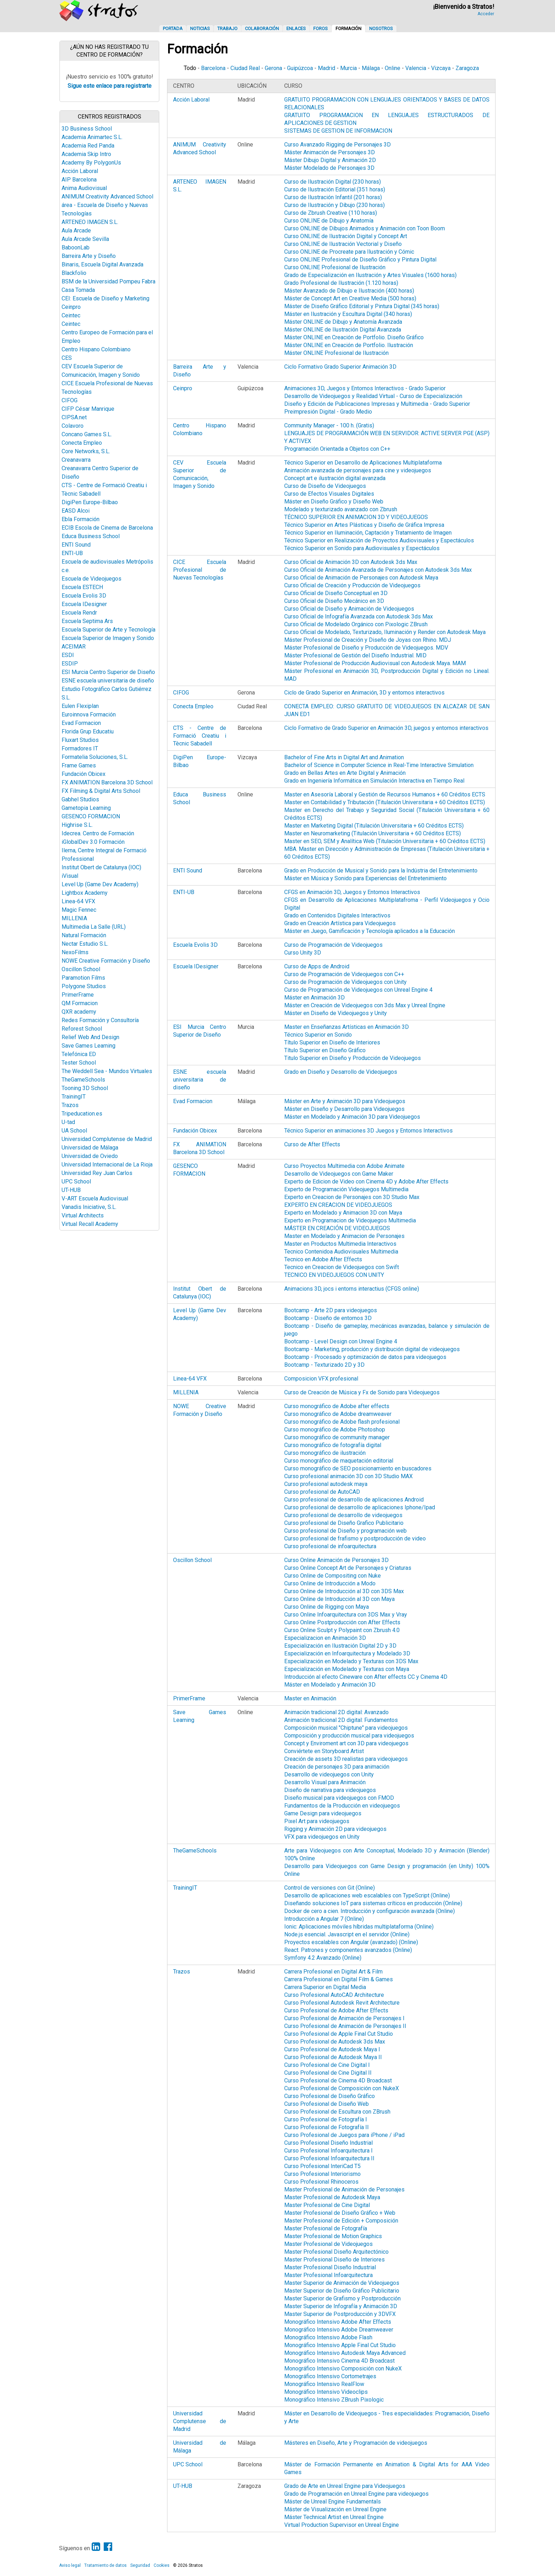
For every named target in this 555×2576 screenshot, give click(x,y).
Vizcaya (441, 68)
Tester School (79, 1062)
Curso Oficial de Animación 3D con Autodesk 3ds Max (350, 562)
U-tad (68, 1122)
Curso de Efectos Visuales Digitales (329, 493)
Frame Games (79, 765)
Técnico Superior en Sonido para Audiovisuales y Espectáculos (362, 548)
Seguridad (140, 2565)
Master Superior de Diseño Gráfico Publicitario (341, 2290)
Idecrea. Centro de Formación (98, 833)
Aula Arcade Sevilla (85, 239)
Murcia (348, 68)
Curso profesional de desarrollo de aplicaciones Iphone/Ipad (359, 1507)
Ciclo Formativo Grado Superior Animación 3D (340, 366)
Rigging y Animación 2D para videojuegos (335, 1829)
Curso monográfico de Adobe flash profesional (342, 1421)
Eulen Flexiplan (80, 706)
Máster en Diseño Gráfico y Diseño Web (333, 501)
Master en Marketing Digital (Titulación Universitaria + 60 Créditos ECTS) (374, 825)
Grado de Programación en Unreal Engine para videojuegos (356, 2493)
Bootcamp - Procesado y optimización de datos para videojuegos (365, 1357)
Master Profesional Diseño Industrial (330, 2267)
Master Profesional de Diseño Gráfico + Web (339, 2212)
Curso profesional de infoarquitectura (330, 1546)
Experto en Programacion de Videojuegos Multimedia (350, 1220)
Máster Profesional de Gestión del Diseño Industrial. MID (355, 655)
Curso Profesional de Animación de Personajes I (344, 2018)
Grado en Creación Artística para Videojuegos (340, 923)
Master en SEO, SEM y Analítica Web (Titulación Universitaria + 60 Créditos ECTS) (384, 841)
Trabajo (227, 28)
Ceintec (71, 315)
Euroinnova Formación (89, 714)
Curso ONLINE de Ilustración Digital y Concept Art (345, 236)
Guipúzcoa (300, 68)
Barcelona (213, 68)
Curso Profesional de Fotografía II (326, 2127)
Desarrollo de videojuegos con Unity (329, 1774)
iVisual (70, 875)
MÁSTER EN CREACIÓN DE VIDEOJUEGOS (337, 1228)
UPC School (76, 1181)
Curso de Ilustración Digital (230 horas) (332, 181)
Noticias (200, 28)
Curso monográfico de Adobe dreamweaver (337, 1414)
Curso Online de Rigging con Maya (326, 1606)
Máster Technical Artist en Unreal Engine (334, 2517)
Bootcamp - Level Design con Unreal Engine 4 (340, 1341)
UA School (74, 1130)
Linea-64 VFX (78, 901)
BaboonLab (76, 247)
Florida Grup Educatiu (88, 731)
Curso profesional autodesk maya (325, 1484)
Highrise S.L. (77, 825)
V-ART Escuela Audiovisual (95, 1198)
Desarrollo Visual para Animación (325, 1782)
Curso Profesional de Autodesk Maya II (333, 2057)
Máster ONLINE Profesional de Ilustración (336, 353)
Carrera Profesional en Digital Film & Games (338, 1979)
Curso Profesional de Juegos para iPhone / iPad (344, 2135)
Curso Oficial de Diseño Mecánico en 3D (334, 601)
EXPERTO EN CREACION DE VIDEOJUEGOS (338, 1204)
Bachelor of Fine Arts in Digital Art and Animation (344, 757)
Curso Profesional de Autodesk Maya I (332, 2049)
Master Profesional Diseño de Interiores (334, 2259)
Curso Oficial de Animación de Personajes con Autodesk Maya (361, 577)
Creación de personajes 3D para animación (336, 1766)
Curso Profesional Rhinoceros (321, 2181)
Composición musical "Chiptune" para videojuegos (346, 1727)
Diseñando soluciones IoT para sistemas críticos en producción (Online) (373, 1903)
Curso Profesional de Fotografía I (325, 2119)
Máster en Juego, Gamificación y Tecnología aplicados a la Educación (369, 931)
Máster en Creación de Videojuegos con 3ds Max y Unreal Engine (364, 1005)
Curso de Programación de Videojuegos (333, 944)
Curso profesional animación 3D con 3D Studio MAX (348, 1476)
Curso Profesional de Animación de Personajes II (345, 2026)
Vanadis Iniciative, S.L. (89, 1207)
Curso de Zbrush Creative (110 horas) (330, 212)
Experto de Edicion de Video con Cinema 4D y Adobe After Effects (366, 1181)
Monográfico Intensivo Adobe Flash (328, 2337)
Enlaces (296, 28)
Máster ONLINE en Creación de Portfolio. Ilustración (348, 345)
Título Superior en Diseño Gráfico (325, 1050)
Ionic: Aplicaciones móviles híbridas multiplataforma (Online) (359, 1926)
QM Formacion (80, 1003)
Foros (320, 28)
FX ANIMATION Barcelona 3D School (107, 782)
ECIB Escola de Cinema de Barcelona (107, 527)
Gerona (273, 68)
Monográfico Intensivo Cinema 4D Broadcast (339, 2360)
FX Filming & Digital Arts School (101, 791)
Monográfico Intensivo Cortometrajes (330, 2376)
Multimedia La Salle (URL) (94, 926)
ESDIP (70, 663)
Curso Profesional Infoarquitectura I (328, 2150)
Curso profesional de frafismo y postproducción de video (355, 1538)
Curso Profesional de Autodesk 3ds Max (334, 2041)
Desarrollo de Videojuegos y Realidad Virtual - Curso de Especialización (373, 396)
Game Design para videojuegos (322, 1813)
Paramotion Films (83, 977)
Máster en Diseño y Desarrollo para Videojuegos (344, 1109)
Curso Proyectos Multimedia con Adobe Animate (344, 1166)
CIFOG (70, 400)
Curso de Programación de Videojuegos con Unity (345, 982)
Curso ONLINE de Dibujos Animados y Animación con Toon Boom (364, 228)
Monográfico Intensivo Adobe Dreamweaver (338, 2329)
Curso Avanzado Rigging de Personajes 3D (337, 144)
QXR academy (79, 1011)
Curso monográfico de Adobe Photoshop (334, 1429)
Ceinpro (71, 307)
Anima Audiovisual (84, 188)
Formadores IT (80, 748)
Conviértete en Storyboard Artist (324, 1751)
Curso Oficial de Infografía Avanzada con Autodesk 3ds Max (358, 616)
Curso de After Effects (312, 1144)
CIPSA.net (74, 417)
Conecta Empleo (82, 442)
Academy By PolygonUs (91, 162)
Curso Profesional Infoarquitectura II (329, 2158)
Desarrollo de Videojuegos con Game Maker (338, 1173)
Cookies (162, 2565)
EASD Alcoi (76, 510)
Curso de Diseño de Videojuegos (325, 486)
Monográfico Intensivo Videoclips (326, 2391)
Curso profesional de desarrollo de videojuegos (343, 1515)
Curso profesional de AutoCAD (322, 1491)
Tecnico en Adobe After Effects (323, 1259)
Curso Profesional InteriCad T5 (322, 2166)
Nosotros (381, 28)
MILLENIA (74, 918)
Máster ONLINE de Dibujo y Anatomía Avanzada (343, 321)
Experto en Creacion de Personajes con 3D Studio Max (351, 1197)
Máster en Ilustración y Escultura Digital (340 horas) (348, 314)
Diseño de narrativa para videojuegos (330, 1790)
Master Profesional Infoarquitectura (328, 2275)
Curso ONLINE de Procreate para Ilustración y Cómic (349, 251)
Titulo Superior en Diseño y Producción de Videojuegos (352, 1058)
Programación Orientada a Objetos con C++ (337, 448)
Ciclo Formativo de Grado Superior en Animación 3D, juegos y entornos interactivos (386, 728)
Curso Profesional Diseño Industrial (328, 2142)
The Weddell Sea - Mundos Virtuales (107, 1071)
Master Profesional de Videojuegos (328, 2244)
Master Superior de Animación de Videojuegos (341, 2283)
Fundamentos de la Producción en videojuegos (342, 1805)
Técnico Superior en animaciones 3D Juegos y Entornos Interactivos (368, 1130)
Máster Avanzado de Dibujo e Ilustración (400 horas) (349, 290)
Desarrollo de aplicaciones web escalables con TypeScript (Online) (367, 1895)
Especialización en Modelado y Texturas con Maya (346, 1669)
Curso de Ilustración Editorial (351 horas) (334, 189)
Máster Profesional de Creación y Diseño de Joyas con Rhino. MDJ (367, 639)
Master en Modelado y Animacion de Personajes (344, 1236)
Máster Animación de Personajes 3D (329, 152)
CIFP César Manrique (88, 408)
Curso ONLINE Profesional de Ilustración (334, 267)
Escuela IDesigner (84, 604)
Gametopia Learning (86, 808)
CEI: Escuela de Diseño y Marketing (105, 298)
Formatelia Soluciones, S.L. (95, 757)
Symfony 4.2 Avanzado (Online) (322, 1957)
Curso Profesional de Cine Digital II (328, 2072)
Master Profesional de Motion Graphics (333, 2236)
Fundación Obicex (83, 774)
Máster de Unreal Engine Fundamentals (332, 2501)
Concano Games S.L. (87, 434)
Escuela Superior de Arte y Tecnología (108, 629)
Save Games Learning (88, 1045)
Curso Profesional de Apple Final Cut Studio (338, 2033)
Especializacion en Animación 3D (325, 1638)
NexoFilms (75, 952)
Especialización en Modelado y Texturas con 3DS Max (351, 1661)
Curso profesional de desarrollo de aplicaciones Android (354, 1499)
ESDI (68, 655)
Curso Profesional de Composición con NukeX (341, 2088)
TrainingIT (74, 1096)
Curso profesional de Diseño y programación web (345, 1530)
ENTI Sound (76, 544)
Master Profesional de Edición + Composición (341, 2220)
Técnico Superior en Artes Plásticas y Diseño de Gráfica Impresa (364, 524)
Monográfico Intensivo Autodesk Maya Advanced (345, 2353)
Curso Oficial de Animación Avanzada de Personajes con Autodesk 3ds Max (378, 569)
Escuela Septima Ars (87, 621)
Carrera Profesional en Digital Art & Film (333, 1971)
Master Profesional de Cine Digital (327, 2205)
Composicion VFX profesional (321, 1378)
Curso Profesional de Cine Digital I (327, 2065)
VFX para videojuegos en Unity (322, 1836)
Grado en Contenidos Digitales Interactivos (337, 915)
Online (392, 68)
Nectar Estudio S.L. (85, 943)
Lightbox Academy (85, 892)
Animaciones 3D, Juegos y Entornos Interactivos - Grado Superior (365, 388)
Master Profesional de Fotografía (325, 2228)
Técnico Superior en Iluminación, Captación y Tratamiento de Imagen (368, 532)
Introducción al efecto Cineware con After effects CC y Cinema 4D (365, 1676)
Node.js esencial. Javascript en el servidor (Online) (347, 1934)
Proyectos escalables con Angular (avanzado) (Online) (351, 1942)
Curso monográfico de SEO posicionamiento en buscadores (357, 1468)
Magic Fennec (79, 909)
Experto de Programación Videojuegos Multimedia (346, 1189)
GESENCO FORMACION (91, 816)
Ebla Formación (80, 519)
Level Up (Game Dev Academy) (100, 884)
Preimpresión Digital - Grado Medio (328, 411)
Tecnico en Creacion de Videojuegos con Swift (341, 1267)
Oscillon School (81, 969)
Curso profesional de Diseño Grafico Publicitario (344, 1523)
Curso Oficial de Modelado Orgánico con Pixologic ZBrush (356, 624)
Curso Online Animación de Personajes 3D (336, 1560)
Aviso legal (70, 2565)
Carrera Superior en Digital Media (325, 1987)
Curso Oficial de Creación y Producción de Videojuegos (352, 585)
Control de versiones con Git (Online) (329, 1887)
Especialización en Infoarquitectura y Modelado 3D (347, 1653)
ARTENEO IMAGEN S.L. (90, 222)
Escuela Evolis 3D (84, 595)
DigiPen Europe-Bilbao (90, 502)
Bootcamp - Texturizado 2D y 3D (324, 1364)
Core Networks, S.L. (86, 451)
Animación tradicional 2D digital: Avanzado (336, 1712)
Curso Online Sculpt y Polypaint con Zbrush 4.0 (342, 1630)
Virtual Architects (83, 1215)
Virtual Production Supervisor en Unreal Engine (341, 2525)
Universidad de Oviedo (90, 1156)
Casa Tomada (78, 290)
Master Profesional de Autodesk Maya (332, 2197)
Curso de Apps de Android (316, 966)
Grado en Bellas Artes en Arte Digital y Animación (345, 773)
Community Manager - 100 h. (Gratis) (329, 425)
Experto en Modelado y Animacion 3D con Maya (343, 1212)
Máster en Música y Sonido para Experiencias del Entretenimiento (365, 878)
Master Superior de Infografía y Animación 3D (340, 2306)
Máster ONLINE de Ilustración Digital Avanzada (342, 329)
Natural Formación (84, 935)
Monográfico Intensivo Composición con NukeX (343, 2368)
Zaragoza (467, 68)
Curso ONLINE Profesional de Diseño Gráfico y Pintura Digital (360, 259)
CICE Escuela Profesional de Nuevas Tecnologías (199, 570)
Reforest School (82, 1028)
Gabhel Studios (80, 799)
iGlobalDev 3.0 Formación (93, 842)
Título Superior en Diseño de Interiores (332, 1042)
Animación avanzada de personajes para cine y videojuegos (357, 470)
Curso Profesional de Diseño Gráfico (329, 2096)
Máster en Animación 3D (314, 997)
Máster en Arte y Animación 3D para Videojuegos (344, 1101)
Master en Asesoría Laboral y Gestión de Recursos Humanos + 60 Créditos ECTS (384, 794)
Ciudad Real (245, 68)
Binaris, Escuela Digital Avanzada (102, 264)
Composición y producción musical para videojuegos (349, 1735)
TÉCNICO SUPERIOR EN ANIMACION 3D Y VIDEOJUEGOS (356, 517)
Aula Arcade (76, 230)
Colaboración (262, 28)
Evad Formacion (81, 723)
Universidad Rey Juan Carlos (97, 1173)
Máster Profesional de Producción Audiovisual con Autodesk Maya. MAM (375, 663)
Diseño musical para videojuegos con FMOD (339, 1797)
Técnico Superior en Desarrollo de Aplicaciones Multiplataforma (363, 462)
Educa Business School (91, 536)
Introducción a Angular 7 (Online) (324, 1918)
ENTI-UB (72, 553)
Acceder (485, 13)
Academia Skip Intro (86, 154)
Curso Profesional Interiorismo (322, 2174)
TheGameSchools (83, 1079)
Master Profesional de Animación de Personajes (344, 2189)
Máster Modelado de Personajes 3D (329, 168)
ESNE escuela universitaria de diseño (108, 680)
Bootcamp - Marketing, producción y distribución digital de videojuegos (372, 1349)
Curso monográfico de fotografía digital (332, 1445)
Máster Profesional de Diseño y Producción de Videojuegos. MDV (366, 647)
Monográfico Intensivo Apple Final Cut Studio (340, 2345)
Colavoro (73, 425)
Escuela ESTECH (82, 587)
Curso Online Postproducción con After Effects (342, 1622)
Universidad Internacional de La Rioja (107, 1164)
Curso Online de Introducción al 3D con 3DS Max (344, 1591)
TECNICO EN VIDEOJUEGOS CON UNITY (334, 1275)
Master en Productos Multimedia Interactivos (340, 1243)
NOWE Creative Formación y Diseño (106, 960)
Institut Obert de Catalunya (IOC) (101, 867)
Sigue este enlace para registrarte (109, 85)
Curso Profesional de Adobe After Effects (336, 2010)
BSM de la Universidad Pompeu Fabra (108, 281)
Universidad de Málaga (90, 1147)
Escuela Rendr (79, 612)
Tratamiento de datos (105, 2565)
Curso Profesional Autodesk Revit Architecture (342, 2002)
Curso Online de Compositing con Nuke (332, 1575)
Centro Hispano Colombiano (96, 349)
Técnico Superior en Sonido (318, 1034)
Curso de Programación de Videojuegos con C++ (344, 974)
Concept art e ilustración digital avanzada (334, 478)
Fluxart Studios (80, 740)
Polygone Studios (84, 986)
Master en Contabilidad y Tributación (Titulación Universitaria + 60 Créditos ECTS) (384, 802)
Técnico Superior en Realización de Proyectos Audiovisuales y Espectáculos (379, 540)
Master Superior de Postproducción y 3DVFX (340, 2314)
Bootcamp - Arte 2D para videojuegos (330, 1310)
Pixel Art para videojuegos (316, 1821)
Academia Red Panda (88, 145)
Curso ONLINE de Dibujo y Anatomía (328, 220)
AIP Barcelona (79, 179)
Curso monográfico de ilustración (325, 1453)
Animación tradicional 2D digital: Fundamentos (341, 1720)
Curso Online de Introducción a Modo (330, 1583)
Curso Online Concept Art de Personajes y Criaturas (347, 1567)
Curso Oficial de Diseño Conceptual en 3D (336, 593)
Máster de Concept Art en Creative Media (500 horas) (350, 298)
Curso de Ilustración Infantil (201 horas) (333, 197)
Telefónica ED (79, 1054)
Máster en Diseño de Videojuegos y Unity (335, 1013)
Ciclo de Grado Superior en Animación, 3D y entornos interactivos (364, 692)
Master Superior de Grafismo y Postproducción (342, 2298)
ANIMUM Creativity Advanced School (107, 196)
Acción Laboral (80, 171)
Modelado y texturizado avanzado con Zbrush (340, 509)
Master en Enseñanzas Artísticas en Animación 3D (346, 1027)
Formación (348, 28)
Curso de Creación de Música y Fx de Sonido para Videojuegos (362, 1392)
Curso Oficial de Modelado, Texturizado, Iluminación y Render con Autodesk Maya (385, 632)
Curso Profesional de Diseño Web (326, 2103)
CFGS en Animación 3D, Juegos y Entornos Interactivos (352, 892)
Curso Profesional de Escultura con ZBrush (337, 2111)
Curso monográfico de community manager (337, 1437)
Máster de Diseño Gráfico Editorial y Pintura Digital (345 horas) (361, 306)
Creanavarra (76, 459)
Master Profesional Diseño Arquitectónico (336, 2251)
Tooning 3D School (85, 1088)
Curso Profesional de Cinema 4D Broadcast (338, 2080)
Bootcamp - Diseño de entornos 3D (328, 1318)
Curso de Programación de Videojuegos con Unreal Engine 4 (358, 989)
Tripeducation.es (82, 1113)
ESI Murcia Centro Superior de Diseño (108, 672)
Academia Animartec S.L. (92, 137)
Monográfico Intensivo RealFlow (324, 2384)
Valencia (415, 68)
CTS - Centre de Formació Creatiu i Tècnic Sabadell (199, 736)
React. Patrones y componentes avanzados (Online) (348, 1950)
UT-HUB (71, 1190)
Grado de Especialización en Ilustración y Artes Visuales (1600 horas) (370, 275)
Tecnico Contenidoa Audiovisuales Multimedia (341, 1251)
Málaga (371, 68)
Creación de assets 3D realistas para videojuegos (346, 1759)
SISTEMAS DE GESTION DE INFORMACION (338, 130)
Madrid (326, 68)
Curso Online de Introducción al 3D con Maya (339, 1599)
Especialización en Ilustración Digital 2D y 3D (340, 1645)
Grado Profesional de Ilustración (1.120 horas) (341, 283)
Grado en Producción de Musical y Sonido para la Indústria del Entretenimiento (380, 870)
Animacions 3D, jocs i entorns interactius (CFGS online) (351, 1288)
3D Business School (87, 128)
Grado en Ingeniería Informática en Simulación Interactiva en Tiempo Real (374, 780)
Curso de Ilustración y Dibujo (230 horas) (334, 205)
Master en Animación (310, 1698)
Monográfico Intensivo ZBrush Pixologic (334, 2399)
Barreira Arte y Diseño (89, 256)
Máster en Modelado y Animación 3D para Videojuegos (352, 1116)
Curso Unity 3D (302, 952)
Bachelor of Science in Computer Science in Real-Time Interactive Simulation (379, 765)
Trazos (70, 1105)
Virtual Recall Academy (90, 1224)
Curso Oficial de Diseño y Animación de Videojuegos (349, 608)
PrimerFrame (78, 994)
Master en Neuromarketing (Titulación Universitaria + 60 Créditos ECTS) (372, 833)
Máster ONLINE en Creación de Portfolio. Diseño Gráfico (354, 337)
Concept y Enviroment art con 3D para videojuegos (346, 1743)
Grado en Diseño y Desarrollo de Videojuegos (340, 1071)
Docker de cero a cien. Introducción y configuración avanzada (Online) (369, 1911)
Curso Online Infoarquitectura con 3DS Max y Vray (345, 1614)
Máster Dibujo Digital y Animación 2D (330, 160)
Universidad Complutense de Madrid (107, 1139)
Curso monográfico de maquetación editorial (338, 1460)
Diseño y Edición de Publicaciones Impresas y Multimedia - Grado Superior (377, 403)
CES (67, 358)
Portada (173, 28)
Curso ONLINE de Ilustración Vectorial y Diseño (343, 244)
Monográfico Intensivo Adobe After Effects (337, 2321)
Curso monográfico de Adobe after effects (336, 1406)
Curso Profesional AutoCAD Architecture (334, 1995)
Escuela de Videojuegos (91, 578)
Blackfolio (74, 273)
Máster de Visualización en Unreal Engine (335, 2509)
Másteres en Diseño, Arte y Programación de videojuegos (355, 2442)
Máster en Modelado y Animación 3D (330, 1684)
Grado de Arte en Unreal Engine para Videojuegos (344, 2486)
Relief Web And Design (90, 1037)
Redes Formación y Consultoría (100, 1020)
